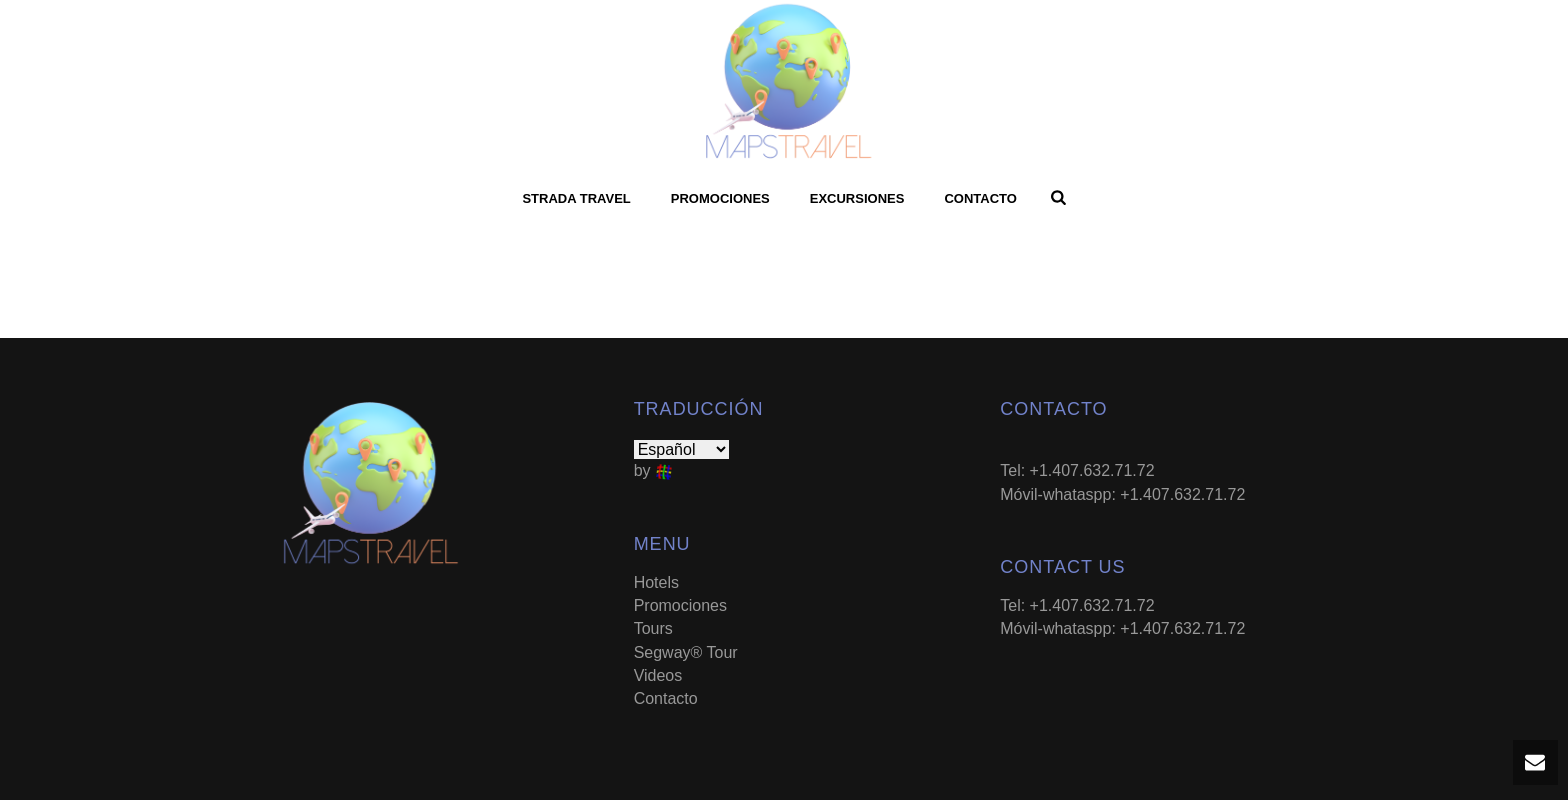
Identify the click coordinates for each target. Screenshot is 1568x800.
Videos (658, 675)
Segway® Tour (686, 652)
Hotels (656, 582)
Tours (653, 628)
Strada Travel (576, 198)
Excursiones (857, 198)
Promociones (720, 198)
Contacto (980, 198)
